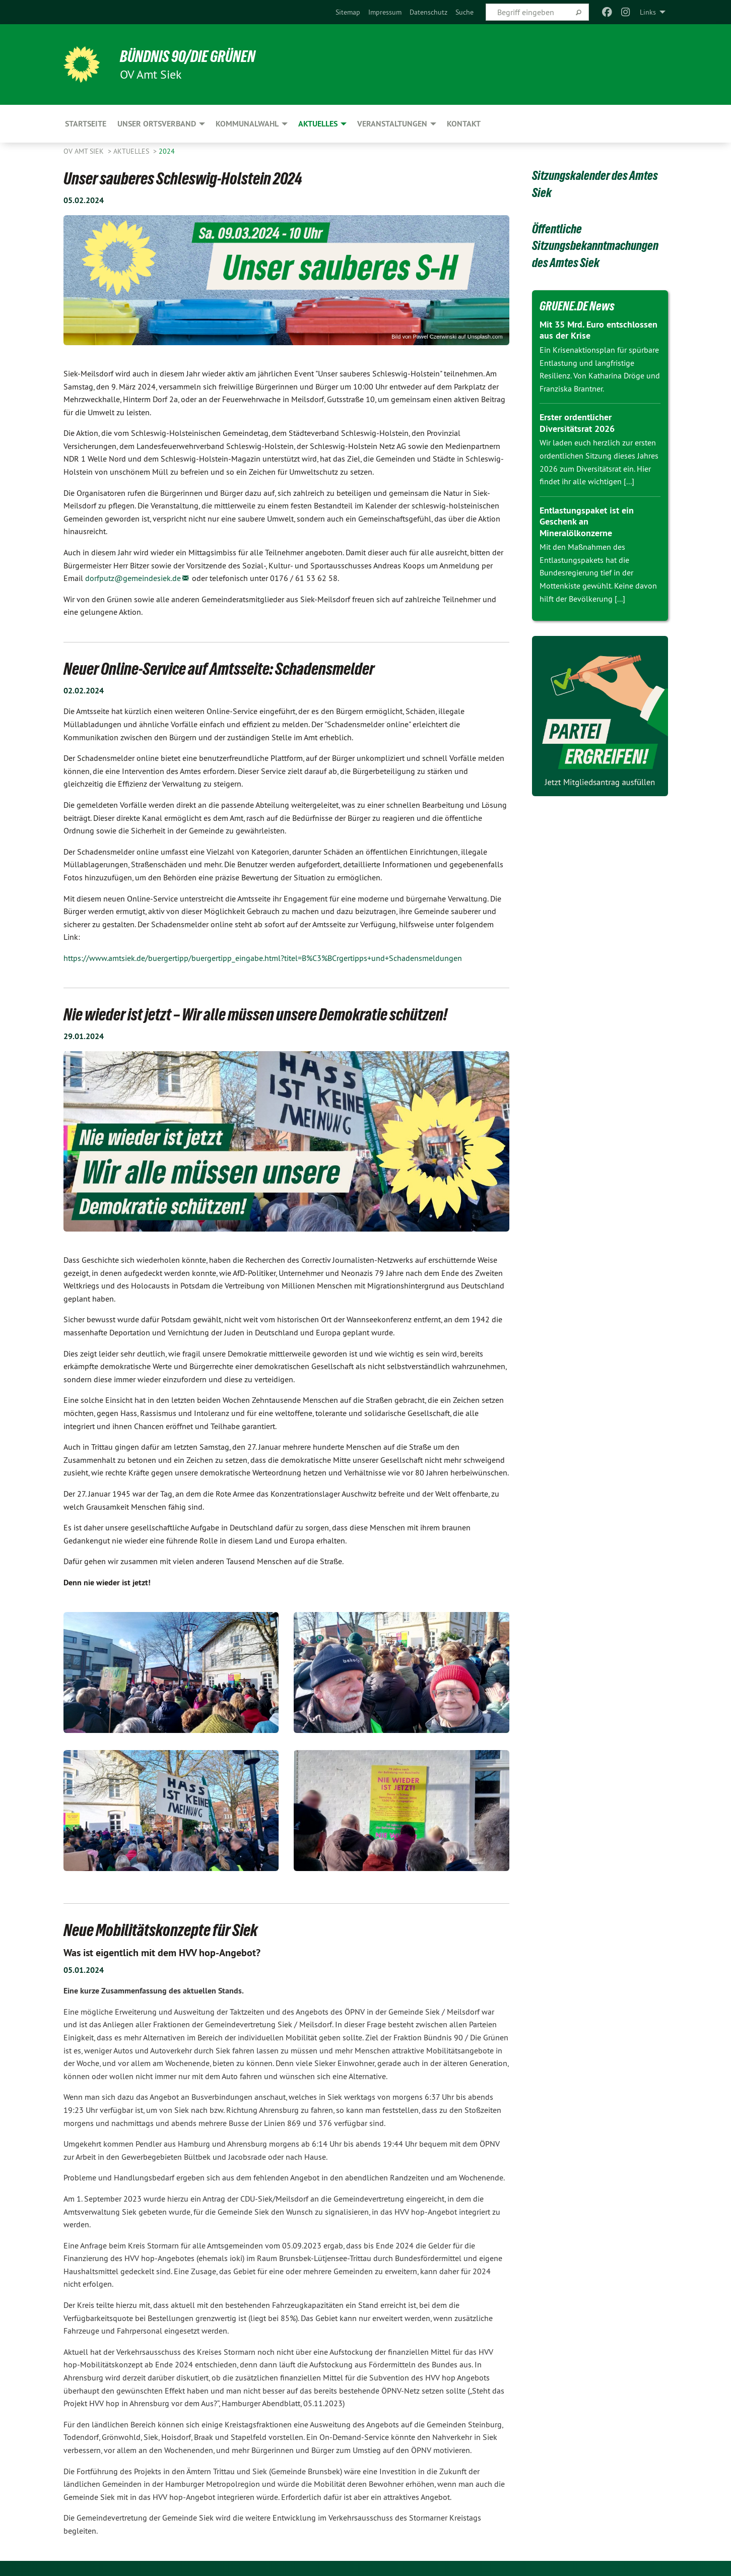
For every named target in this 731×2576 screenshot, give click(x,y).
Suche (464, 12)
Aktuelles (132, 151)
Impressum (385, 12)
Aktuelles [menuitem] (318, 123)
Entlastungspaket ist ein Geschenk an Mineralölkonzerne (587, 521)
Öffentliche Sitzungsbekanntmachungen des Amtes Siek (595, 246)
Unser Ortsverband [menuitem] (156, 123)
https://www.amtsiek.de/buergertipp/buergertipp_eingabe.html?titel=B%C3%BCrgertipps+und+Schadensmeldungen (262, 958)
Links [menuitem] (648, 12)
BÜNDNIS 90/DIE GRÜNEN (187, 56)
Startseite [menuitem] (85, 123)
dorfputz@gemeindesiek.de (133, 578)
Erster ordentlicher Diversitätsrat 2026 (577, 422)
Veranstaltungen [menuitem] (392, 123)
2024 (167, 151)
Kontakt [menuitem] (464, 123)
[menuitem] (348, 12)
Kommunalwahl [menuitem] (247, 123)
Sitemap (348, 12)
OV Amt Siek (84, 151)
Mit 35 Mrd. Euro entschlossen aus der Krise (598, 330)
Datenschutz (428, 12)
